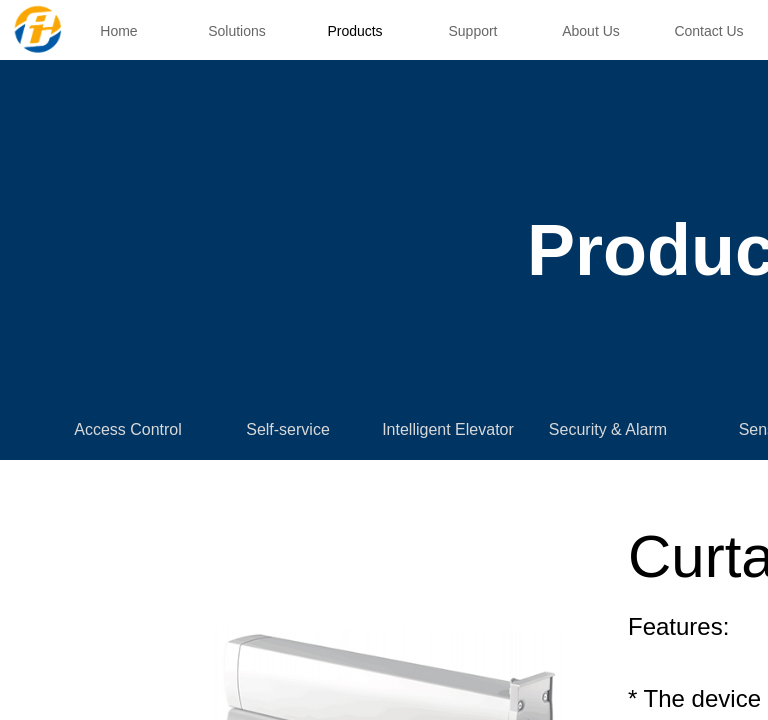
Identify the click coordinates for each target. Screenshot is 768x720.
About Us (591, 31)
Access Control (128, 429)
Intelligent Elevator (448, 429)
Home (118, 31)
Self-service (288, 429)
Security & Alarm (608, 429)
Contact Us (708, 31)
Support (472, 31)
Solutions (237, 31)
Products (354, 31)
